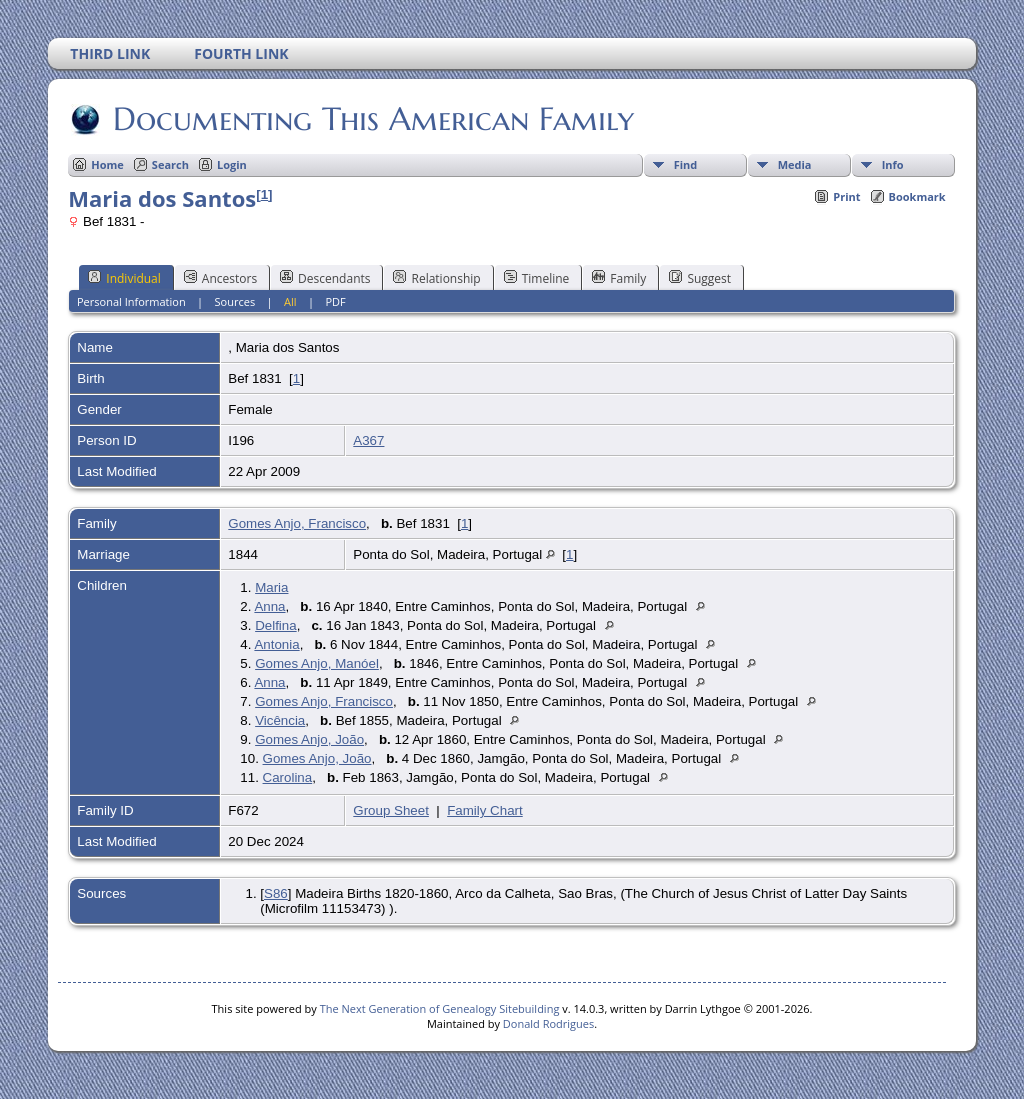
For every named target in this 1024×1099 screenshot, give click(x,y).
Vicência (280, 720)
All (290, 301)
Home (107, 164)
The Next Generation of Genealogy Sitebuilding (440, 1008)
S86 (276, 893)
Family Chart (485, 810)
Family (619, 278)
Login (232, 164)
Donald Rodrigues (548, 1023)
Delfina (276, 625)
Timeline (537, 278)
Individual (124, 278)
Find (686, 164)
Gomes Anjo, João (309, 739)
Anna (269, 606)
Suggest (700, 278)
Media (795, 164)
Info (893, 164)
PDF (335, 301)
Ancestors (220, 278)
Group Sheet (391, 810)
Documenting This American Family (372, 119)
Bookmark (917, 196)
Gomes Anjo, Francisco (297, 523)
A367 (368, 440)
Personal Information (131, 301)
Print (846, 196)
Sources (235, 301)
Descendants (325, 278)
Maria (271, 587)
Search (170, 164)
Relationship (436, 278)
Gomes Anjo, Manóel (317, 663)
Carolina (288, 777)
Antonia (276, 644)
